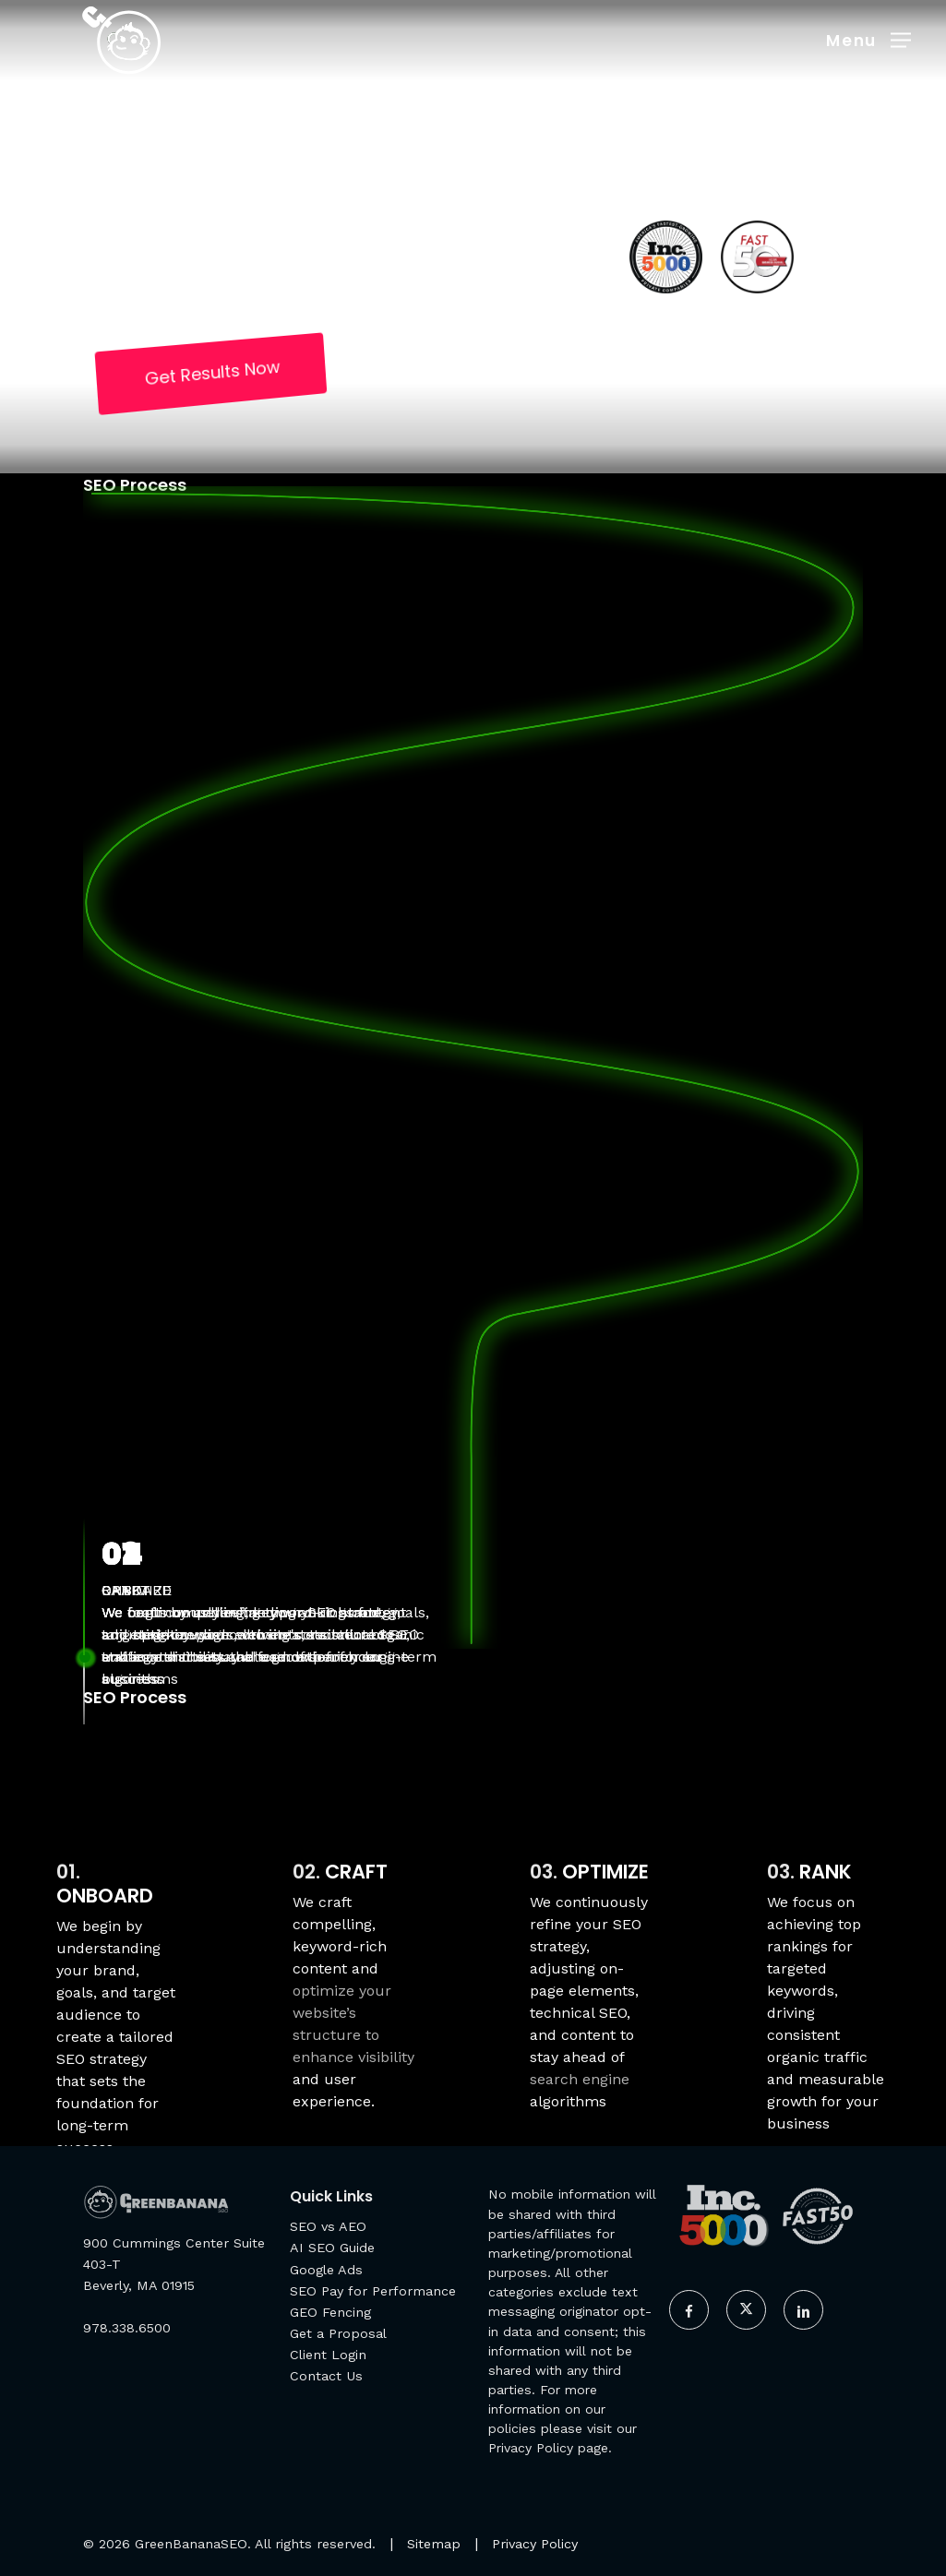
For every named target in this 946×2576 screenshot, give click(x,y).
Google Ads (326, 2269)
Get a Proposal (338, 2333)
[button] (868, 39)
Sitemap (434, 2543)
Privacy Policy (530, 2447)
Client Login (328, 2354)
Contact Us (326, 2375)
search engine (579, 2079)
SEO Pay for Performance (373, 2291)
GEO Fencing (330, 2312)
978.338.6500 (127, 2327)
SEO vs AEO (328, 2226)
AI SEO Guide (332, 2247)
